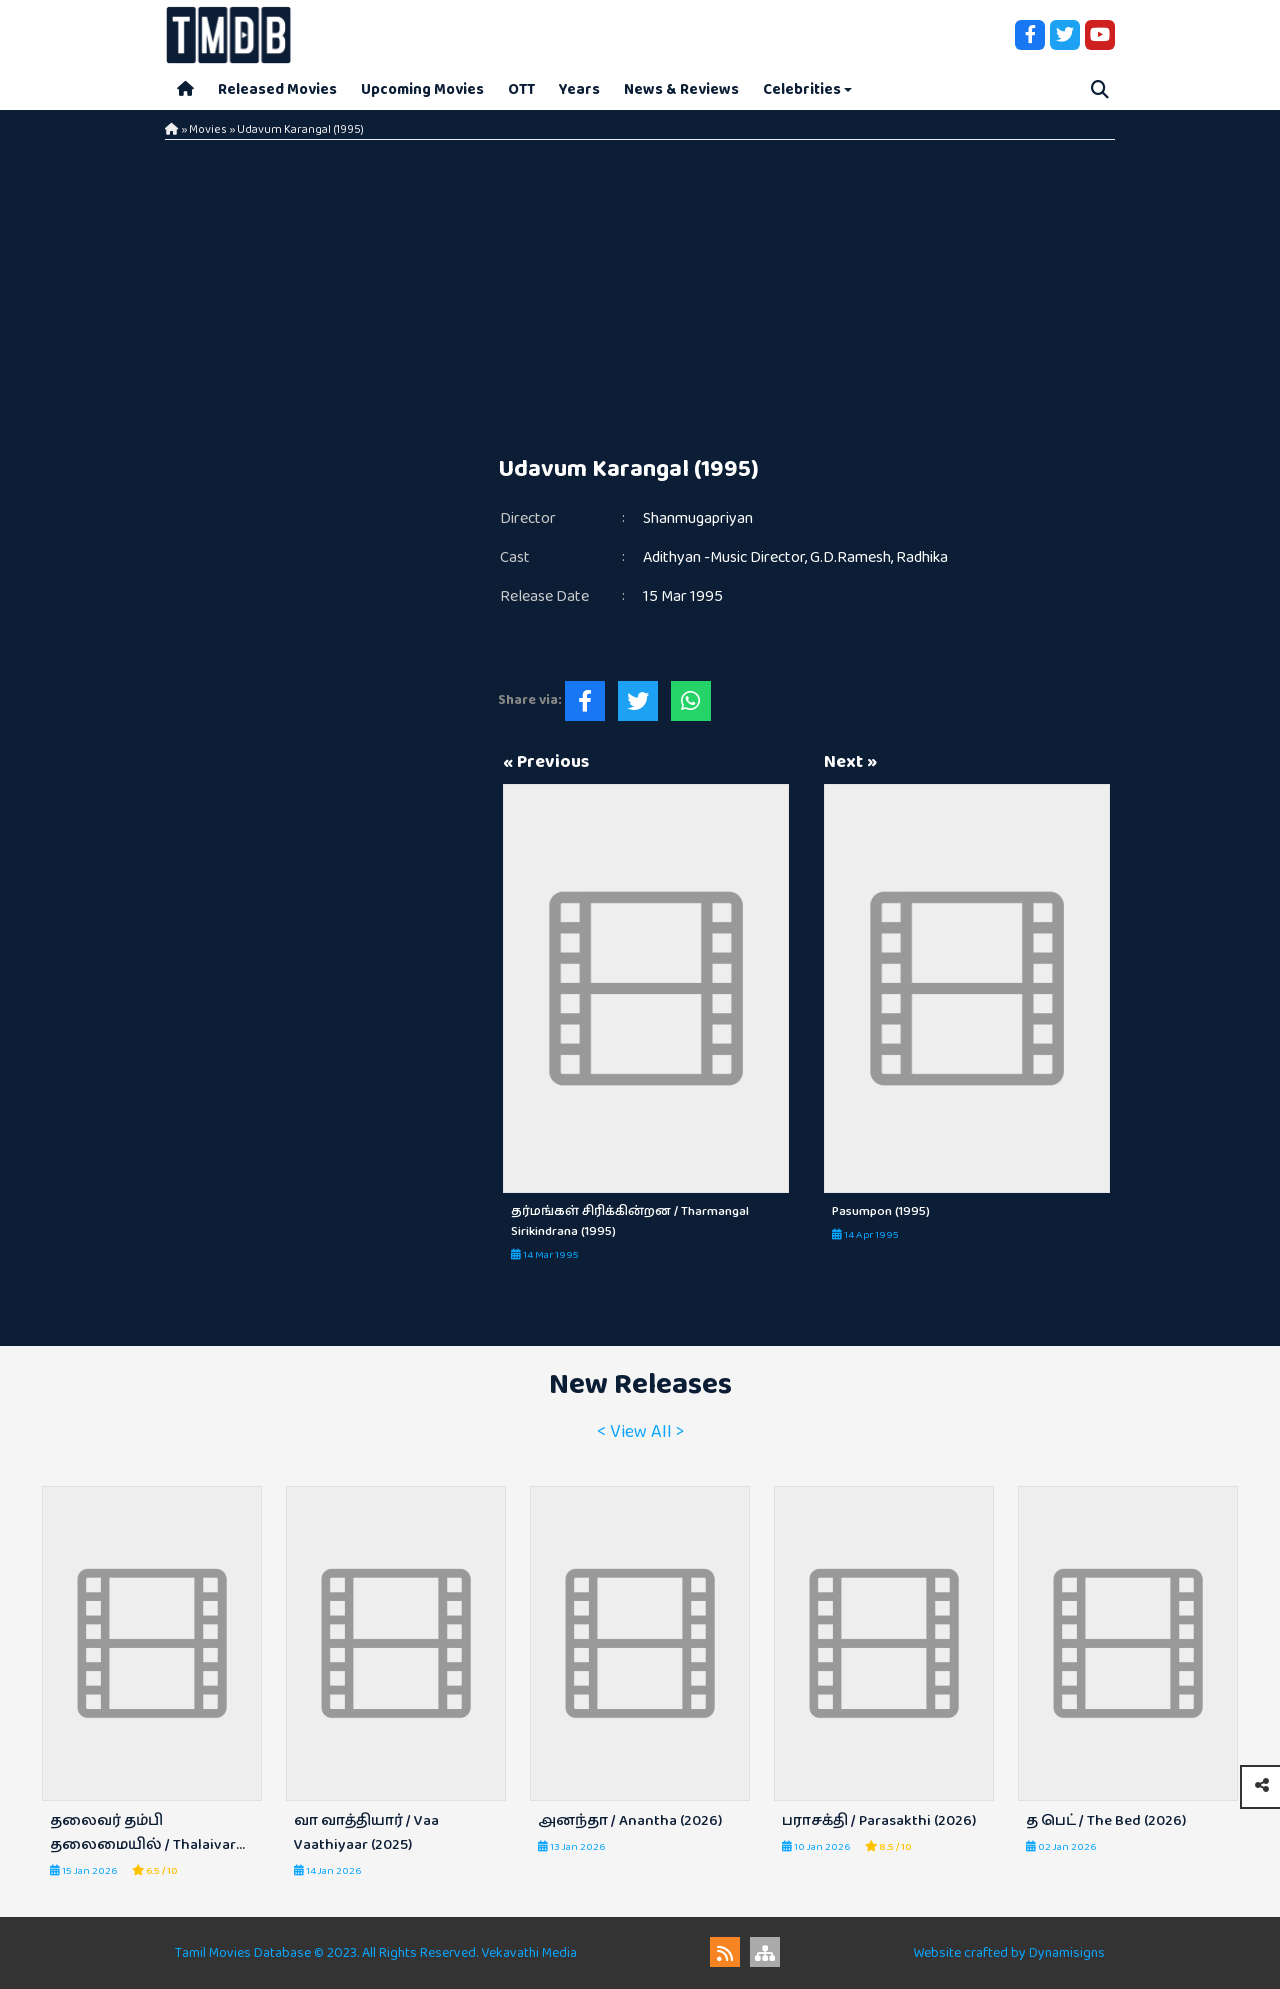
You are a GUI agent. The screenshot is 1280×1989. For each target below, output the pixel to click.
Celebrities (802, 89)
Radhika (922, 557)
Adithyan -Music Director (724, 557)
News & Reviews (681, 89)
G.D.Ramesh (850, 557)
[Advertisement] (640, 290)
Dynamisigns (1067, 1953)
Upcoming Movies (422, 89)
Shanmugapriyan (698, 518)
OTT (521, 89)
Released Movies (277, 89)
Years (579, 89)
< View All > (640, 1432)
